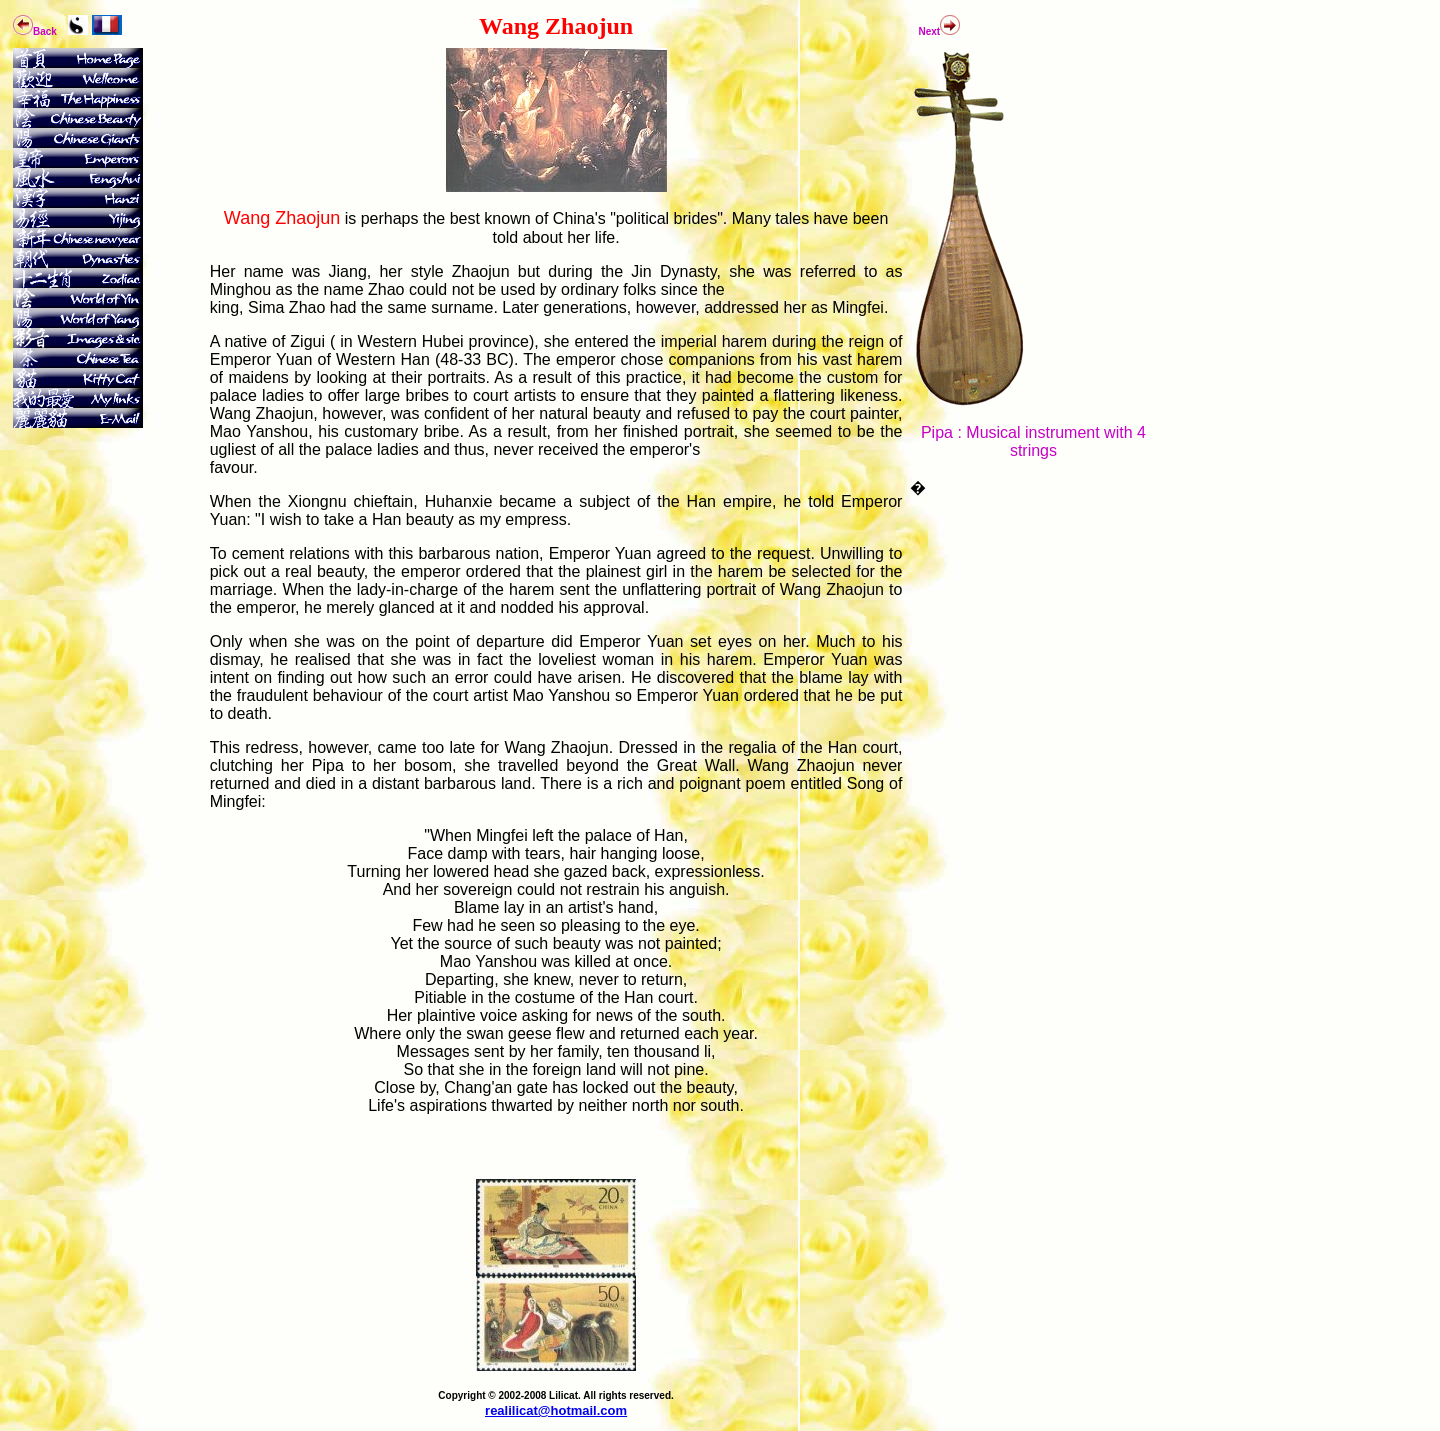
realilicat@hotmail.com (556, 1410)
